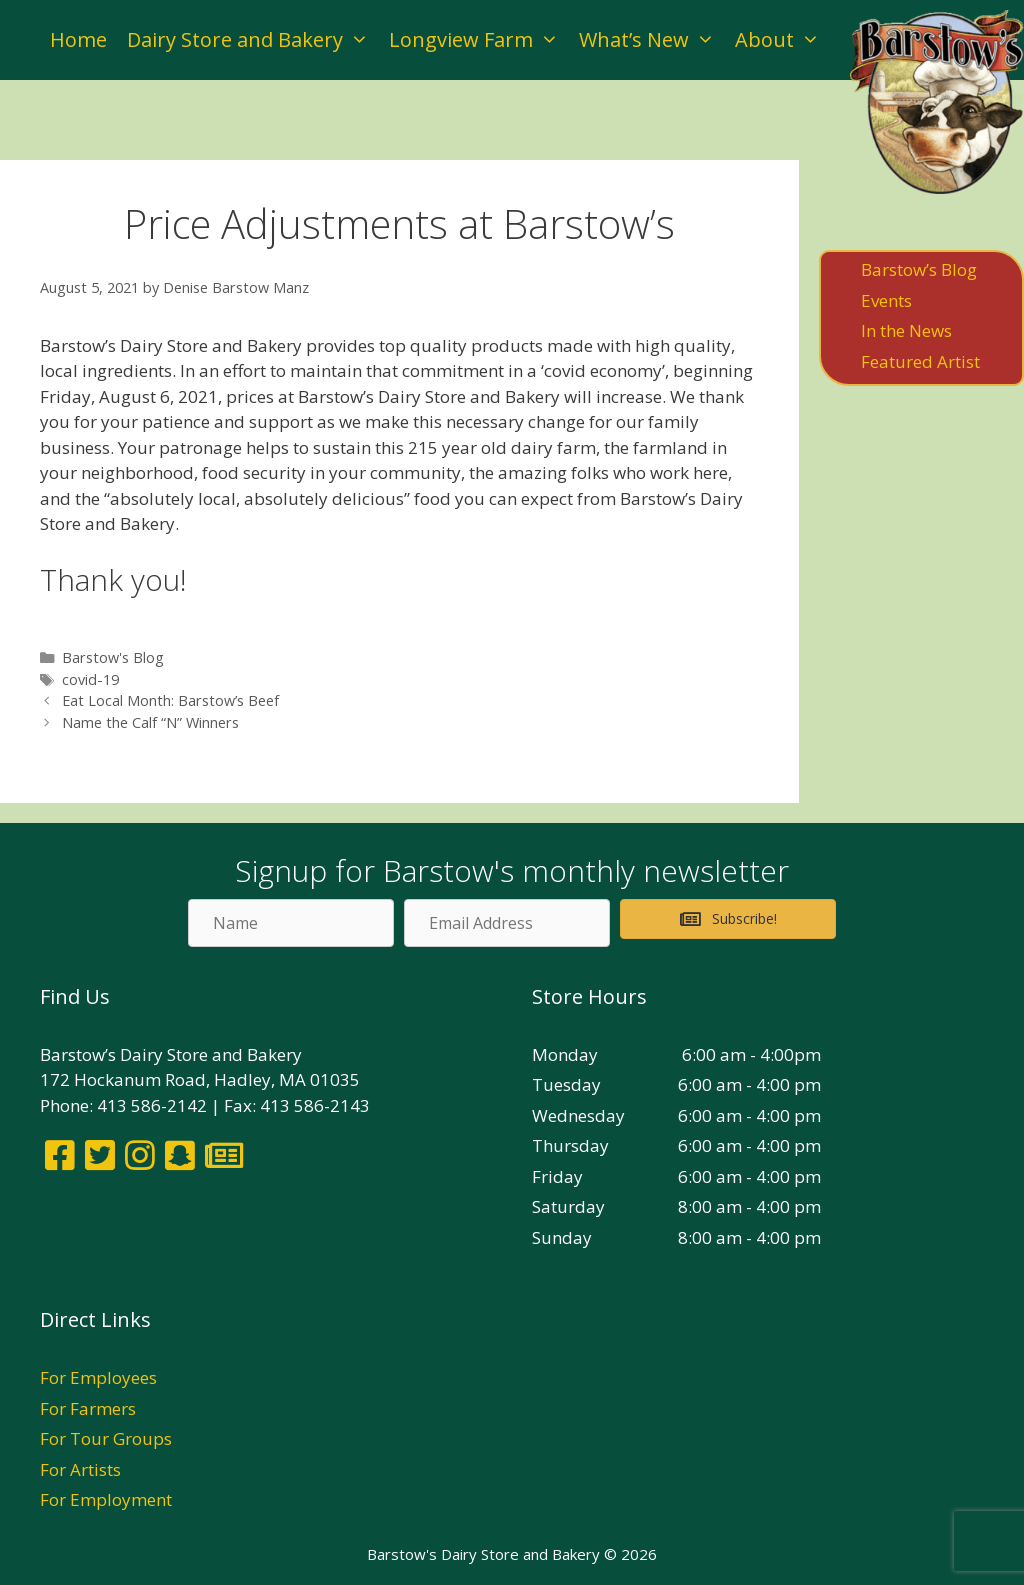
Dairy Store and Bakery (253, 40)
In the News (906, 330)
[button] (728, 919)
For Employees (98, 1377)
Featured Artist (920, 361)
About (782, 40)
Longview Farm (479, 40)
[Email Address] (507, 923)
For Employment (106, 1499)
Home (78, 39)
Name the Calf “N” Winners (150, 722)
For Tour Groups (106, 1438)
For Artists (80, 1469)
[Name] (291, 923)
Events (886, 300)
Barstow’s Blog (919, 269)
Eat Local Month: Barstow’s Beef (170, 700)
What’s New (652, 40)
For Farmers (88, 1408)
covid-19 (90, 679)
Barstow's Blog (113, 657)
